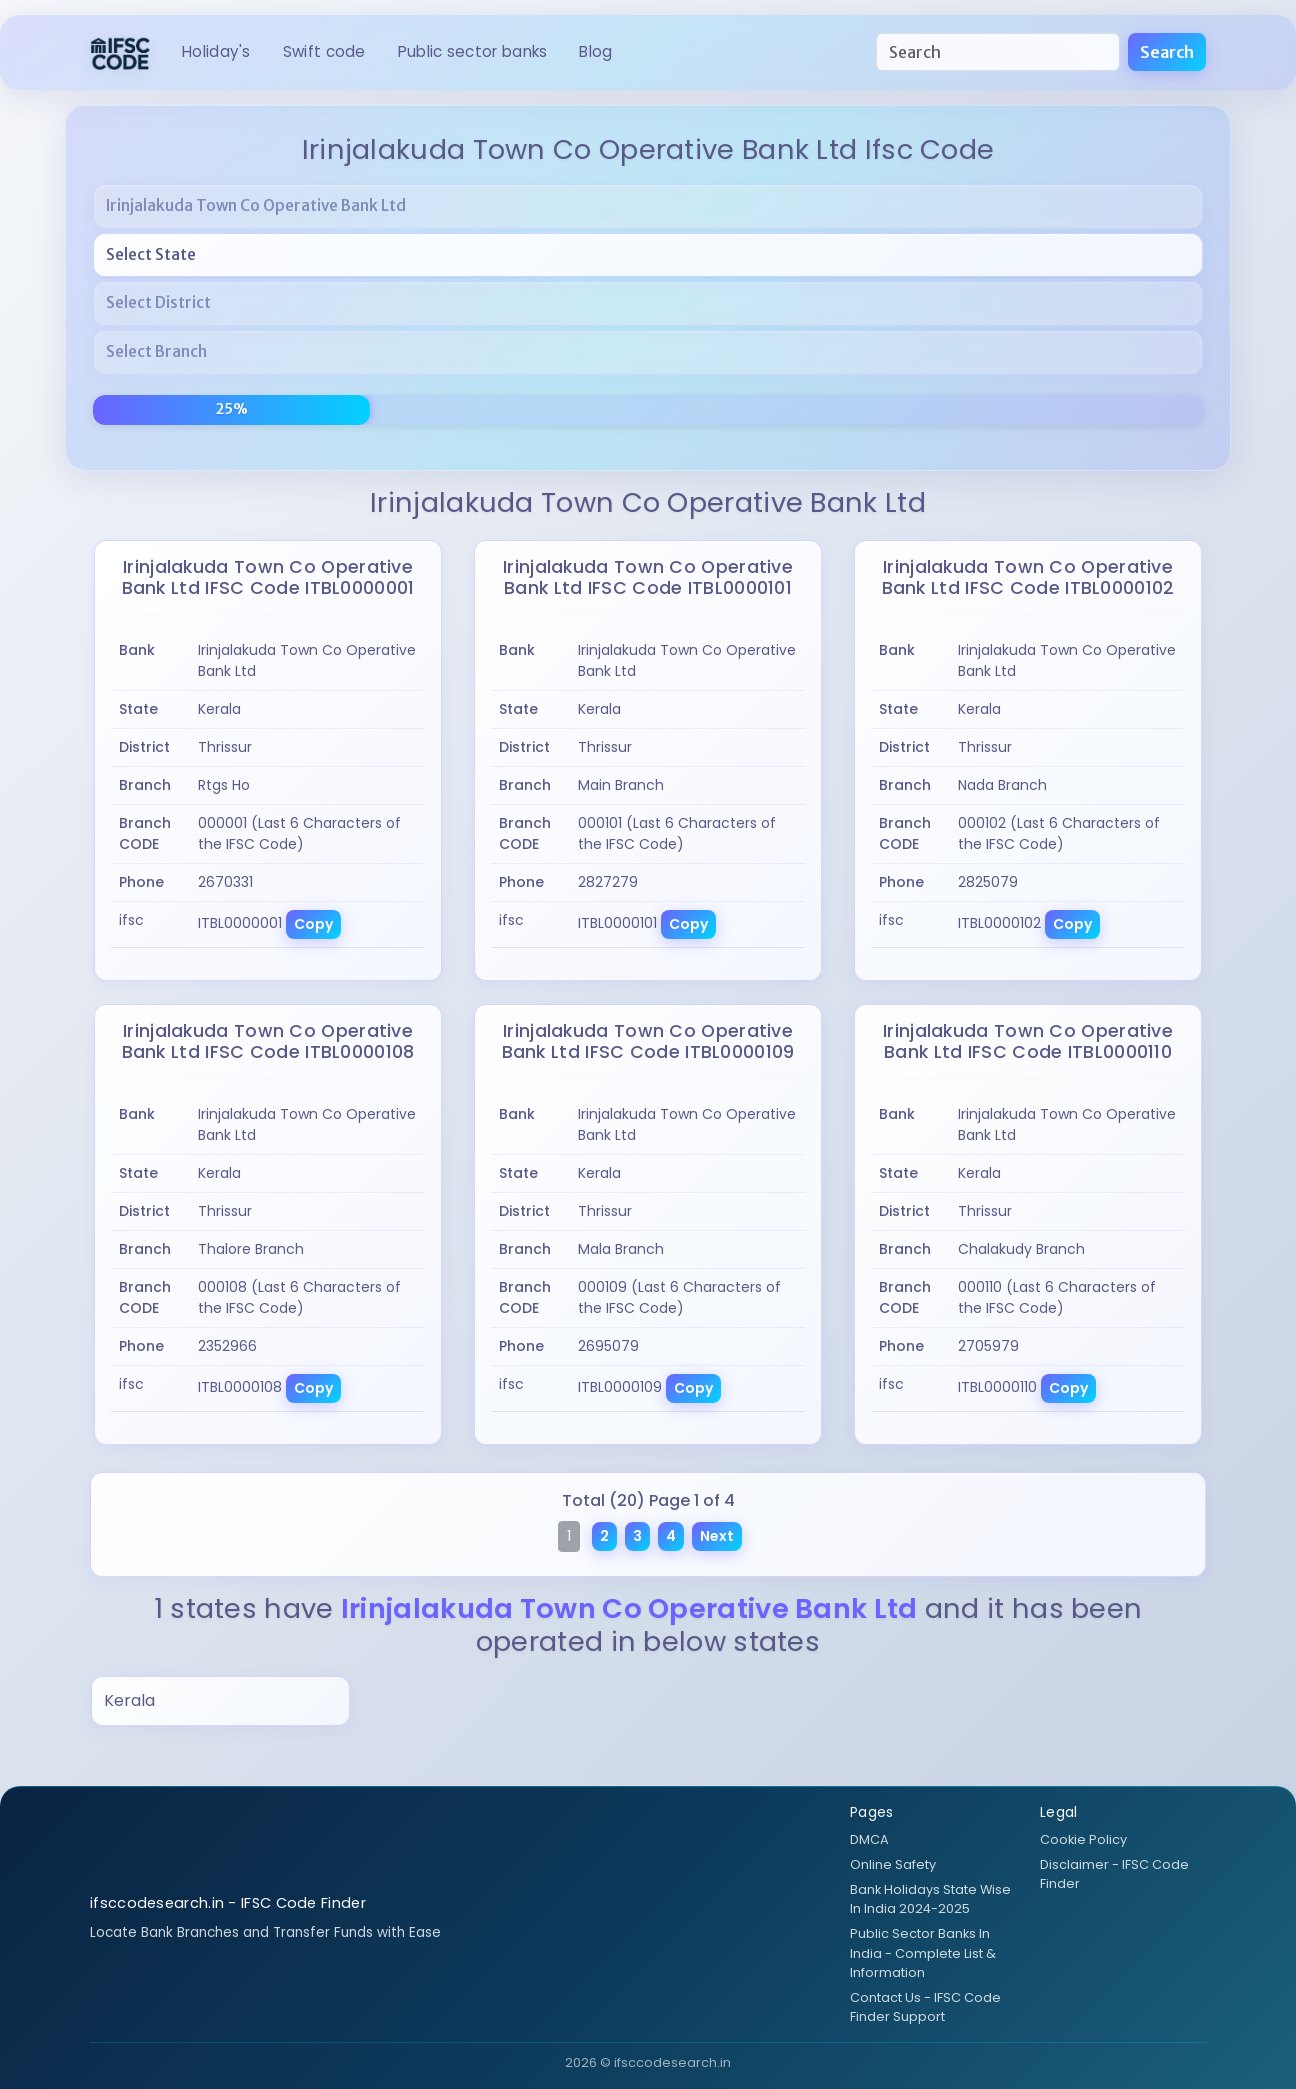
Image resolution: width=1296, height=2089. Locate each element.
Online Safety (893, 1864)
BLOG (595, 51)
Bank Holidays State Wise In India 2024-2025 (930, 1899)
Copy (313, 924)
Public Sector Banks (473, 51)
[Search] (998, 52)
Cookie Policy (1083, 1839)
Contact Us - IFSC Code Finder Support (925, 2007)
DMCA (869, 1839)
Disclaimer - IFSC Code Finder (1114, 1874)
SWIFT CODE (324, 51)
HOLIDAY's (216, 51)
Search (1167, 52)
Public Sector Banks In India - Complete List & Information (923, 1952)
